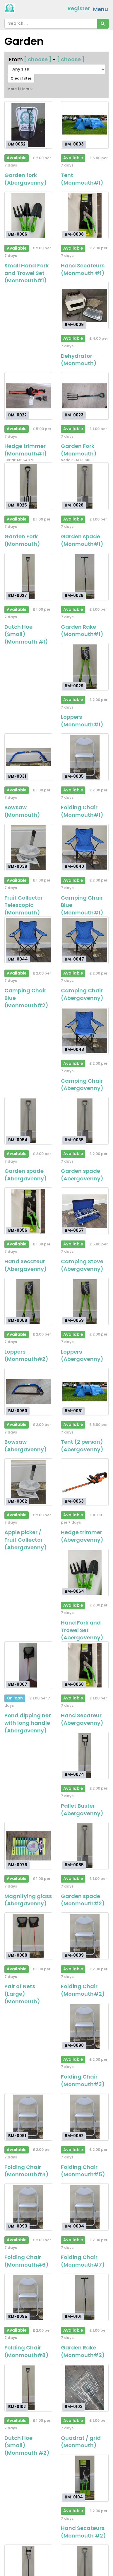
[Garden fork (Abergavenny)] (28, 125)
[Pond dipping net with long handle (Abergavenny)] (28, 1665)
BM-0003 (74, 144)
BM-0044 (18, 959)
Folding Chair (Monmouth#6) (26, 2260)
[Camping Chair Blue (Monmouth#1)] (84, 847)
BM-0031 (17, 776)
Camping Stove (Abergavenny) (82, 1265)
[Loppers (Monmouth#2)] (28, 1301)
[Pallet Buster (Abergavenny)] (84, 1755)
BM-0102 (17, 2406)
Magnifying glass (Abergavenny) (28, 1899)
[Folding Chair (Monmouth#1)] (84, 757)
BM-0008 (74, 234)
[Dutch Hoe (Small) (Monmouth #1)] (28, 576)
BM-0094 (74, 2226)
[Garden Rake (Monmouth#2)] (84, 2297)
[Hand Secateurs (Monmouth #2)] (84, 2478)
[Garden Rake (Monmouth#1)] (84, 576)
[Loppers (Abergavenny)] (84, 1301)
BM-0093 (17, 2226)
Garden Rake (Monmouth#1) (82, 630)
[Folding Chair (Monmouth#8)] (28, 2297)
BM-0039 (17, 866)
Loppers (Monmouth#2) (26, 1355)
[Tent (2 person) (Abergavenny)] (84, 1391)
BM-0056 (17, 1230)
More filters (19, 88)
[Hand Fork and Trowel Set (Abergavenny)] (84, 1572)
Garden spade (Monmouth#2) (83, 1899)
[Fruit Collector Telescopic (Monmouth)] (28, 847)
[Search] (103, 24)
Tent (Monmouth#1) (82, 178)
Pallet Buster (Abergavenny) (82, 1809)
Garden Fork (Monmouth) (79, 449)
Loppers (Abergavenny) (82, 1355)
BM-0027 (17, 595)
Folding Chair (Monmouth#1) (82, 811)
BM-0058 (17, 1320)
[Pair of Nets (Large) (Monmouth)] (28, 1936)
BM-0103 (74, 2406)
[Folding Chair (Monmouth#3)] (84, 2026)
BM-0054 (18, 1140)
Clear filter (21, 78)
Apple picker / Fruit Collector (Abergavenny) (25, 1540)
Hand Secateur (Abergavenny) (25, 1265)
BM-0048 (74, 1049)
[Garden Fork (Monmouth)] (84, 396)
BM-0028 (74, 595)
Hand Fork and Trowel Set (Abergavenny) (82, 1630)
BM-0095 (17, 2316)
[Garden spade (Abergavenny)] (28, 1120)
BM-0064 (74, 1591)
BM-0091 (17, 2136)
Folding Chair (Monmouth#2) (83, 1990)
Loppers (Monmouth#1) (82, 720)
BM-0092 (74, 2136)
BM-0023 (74, 415)
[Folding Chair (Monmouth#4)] (28, 2117)
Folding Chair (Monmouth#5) (83, 2170)
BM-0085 (74, 1865)
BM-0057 (74, 1230)
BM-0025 (17, 505)
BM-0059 (74, 1320)
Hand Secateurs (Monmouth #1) (83, 269)
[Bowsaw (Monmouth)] (28, 757)
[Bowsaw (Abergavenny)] (28, 1391)
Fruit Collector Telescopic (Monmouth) (23, 905)
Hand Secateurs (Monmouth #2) (83, 2531)
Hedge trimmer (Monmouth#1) (25, 449)
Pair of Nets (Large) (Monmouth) (22, 1994)
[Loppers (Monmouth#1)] (84, 666)
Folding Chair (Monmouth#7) (83, 2260)
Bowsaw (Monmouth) (22, 811)
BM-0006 (17, 234)
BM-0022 (17, 415)
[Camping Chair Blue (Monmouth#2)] (28, 940)
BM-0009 (74, 324)
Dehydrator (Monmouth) (79, 359)
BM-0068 (74, 1684)
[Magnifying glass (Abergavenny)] (28, 1845)
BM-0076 (17, 1865)
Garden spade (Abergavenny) (25, 1174)
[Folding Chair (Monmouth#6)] (28, 2207)
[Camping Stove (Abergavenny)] (84, 1211)
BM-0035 (74, 776)
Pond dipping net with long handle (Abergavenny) (27, 1723)
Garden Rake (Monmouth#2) (83, 2351)
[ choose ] (38, 59)
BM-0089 (74, 1955)
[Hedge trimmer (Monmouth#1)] (28, 396)
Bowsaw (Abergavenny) (25, 1445)
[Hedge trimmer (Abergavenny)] (84, 1482)
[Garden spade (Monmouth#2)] (84, 1845)
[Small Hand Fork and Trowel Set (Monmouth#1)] (28, 215)
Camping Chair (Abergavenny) (82, 994)
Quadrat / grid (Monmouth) (81, 2441)
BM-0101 (73, 2316)
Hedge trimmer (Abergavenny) (82, 1536)
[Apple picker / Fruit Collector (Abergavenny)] (28, 1482)
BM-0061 (74, 1411)
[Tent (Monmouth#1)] (84, 125)
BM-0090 (74, 2045)
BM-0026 (74, 505)
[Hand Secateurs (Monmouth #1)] (84, 215)
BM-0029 (74, 686)
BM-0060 (17, 1411)
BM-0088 (17, 1955)
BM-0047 (74, 959)
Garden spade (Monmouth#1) (82, 540)
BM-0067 (17, 1684)
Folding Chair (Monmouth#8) (26, 2351)
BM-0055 (74, 1140)
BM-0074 (74, 1774)
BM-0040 (74, 866)
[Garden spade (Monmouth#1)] (84, 486)
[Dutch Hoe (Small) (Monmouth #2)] (28, 2387)
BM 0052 (16, 144)
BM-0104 (74, 2497)
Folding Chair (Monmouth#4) (26, 2170)
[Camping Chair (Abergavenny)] (84, 940)
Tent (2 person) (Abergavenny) (82, 1445)
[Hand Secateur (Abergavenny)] (28, 1211)
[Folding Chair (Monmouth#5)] (84, 2117)
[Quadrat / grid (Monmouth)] (84, 2387)
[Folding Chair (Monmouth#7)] (84, 2207)
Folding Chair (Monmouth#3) (83, 2080)
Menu (100, 9)
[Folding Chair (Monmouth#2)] (84, 1936)
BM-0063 (74, 1501)
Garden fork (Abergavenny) (25, 178)
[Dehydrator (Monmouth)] (84, 305)
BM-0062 (17, 1501)
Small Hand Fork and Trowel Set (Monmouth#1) (26, 273)
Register (79, 8)
